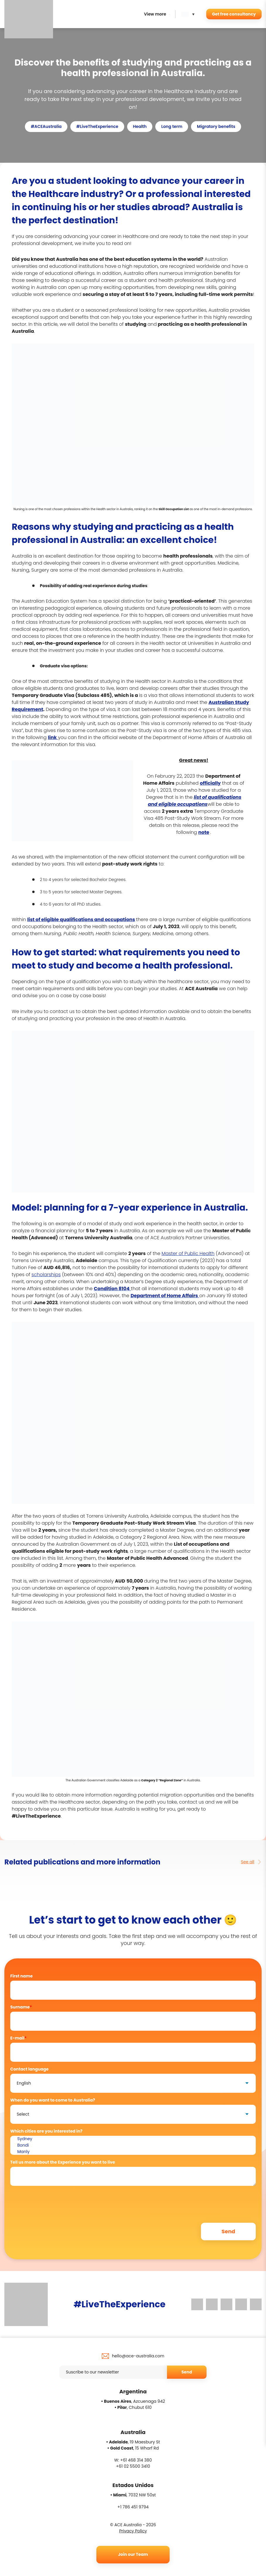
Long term (171, 126)
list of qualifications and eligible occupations (194, 801)
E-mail (18, 2038)
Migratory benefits (216, 126)
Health (140, 126)
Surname (21, 2007)
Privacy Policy (133, 2531)
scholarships (46, 1274)
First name (21, 1976)
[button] (189, 14)
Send (186, 2372)
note (203, 832)
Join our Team (133, 2554)
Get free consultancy (234, 14)
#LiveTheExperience (97, 126)
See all (251, 1862)
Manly (133, 2152)
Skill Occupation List (173, 509)
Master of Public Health (188, 1253)
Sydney (133, 2139)
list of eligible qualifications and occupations (81, 919)
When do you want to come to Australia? (52, 2100)
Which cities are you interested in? (46, 2131)
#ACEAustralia (46, 126)
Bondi (133, 2145)
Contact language (29, 2069)
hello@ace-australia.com (138, 2356)
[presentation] (54, 2201)
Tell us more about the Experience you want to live (62, 2162)
